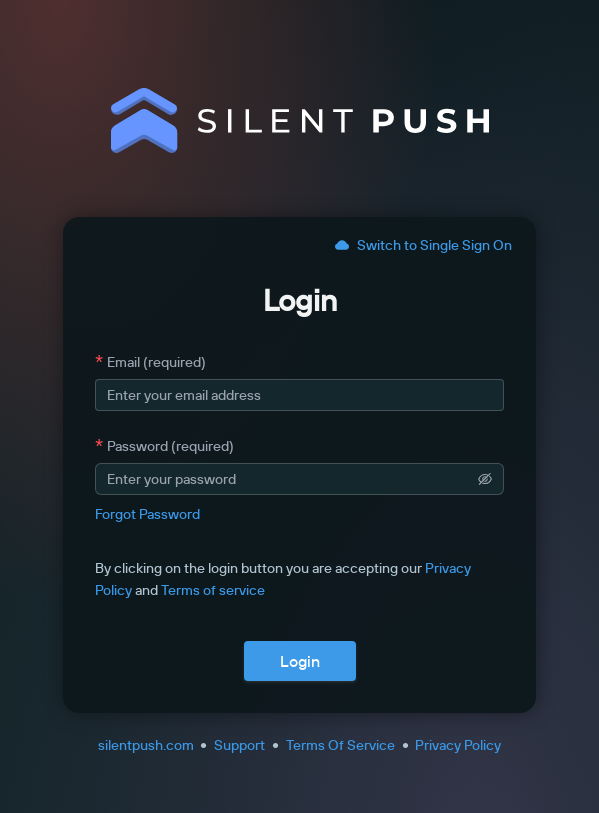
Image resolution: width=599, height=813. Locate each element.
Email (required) (156, 362)
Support (239, 745)
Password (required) (170, 446)
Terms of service (213, 590)
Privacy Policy (458, 745)
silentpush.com (146, 745)
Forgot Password (147, 514)
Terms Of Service (340, 745)
